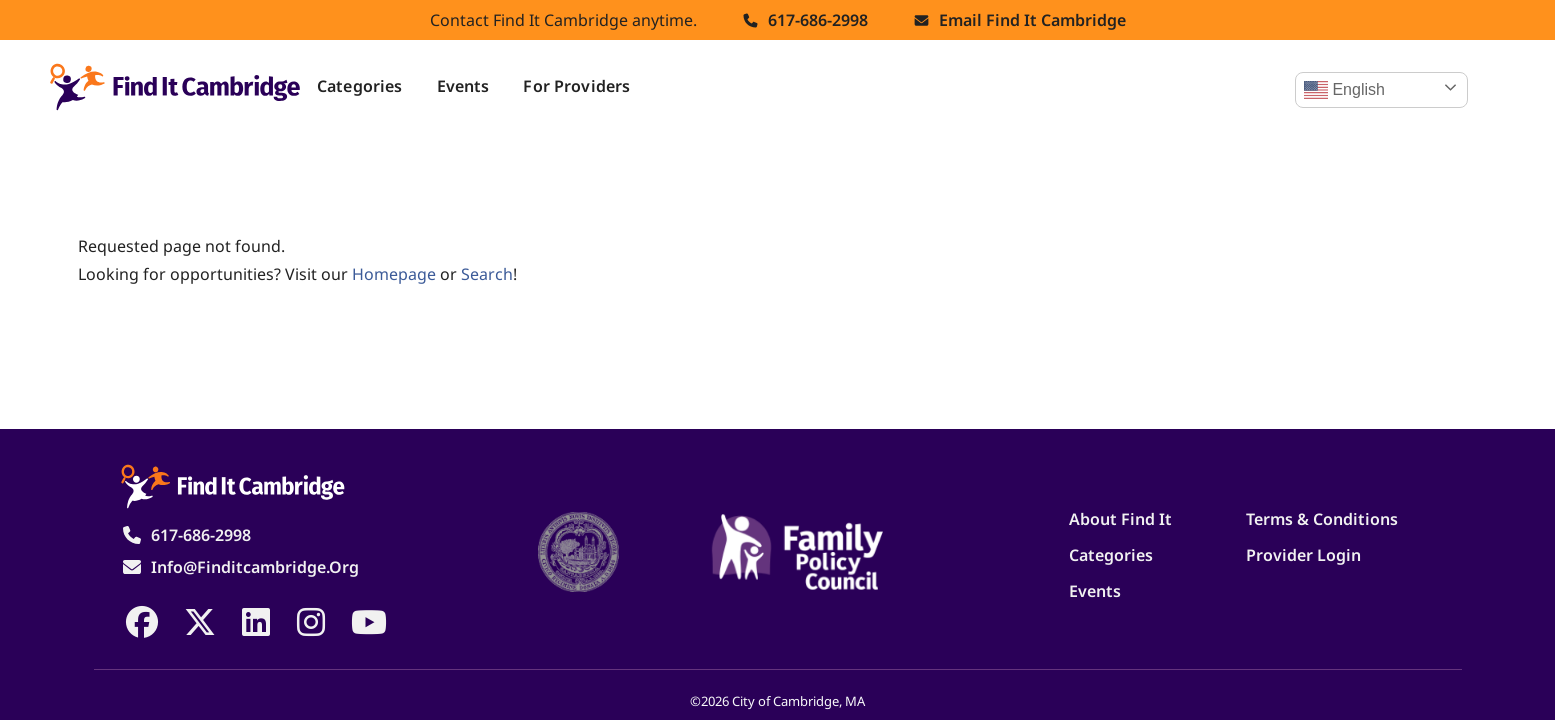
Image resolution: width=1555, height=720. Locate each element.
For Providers (576, 86)
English (1344, 90)
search (487, 274)
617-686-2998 (818, 20)
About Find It (1120, 519)
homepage (394, 274)
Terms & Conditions (1322, 519)
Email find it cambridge (1032, 20)
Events (463, 86)
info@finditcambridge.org (255, 567)
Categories (360, 86)
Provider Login (1303, 555)
